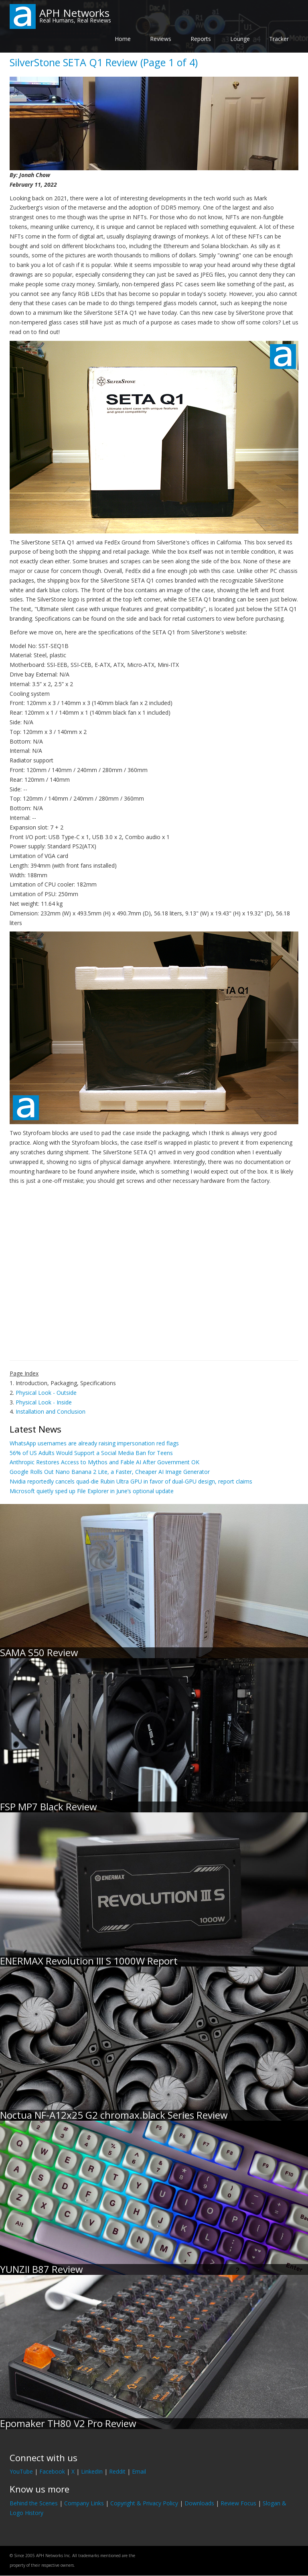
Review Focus (238, 2503)
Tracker (279, 39)
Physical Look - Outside (46, 1392)
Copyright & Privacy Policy (144, 2503)
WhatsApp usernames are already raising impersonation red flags (94, 1443)
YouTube (21, 2471)
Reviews (160, 39)
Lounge (240, 39)
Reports (200, 39)
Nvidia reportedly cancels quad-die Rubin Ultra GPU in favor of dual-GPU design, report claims (131, 1481)
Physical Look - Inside (44, 1402)
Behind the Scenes (34, 2503)
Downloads (199, 2503)
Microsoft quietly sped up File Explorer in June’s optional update (92, 1491)
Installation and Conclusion (50, 1411)
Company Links (84, 2503)
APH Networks (74, 13)
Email (139, 2471)
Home (123, 39)
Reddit (117, 2471)
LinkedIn (92, 2471)
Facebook (52, 2471)
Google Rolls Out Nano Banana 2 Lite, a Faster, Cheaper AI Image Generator (110, 1471)
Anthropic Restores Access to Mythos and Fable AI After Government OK (104, 1462)
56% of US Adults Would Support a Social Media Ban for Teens (91, 1453)
